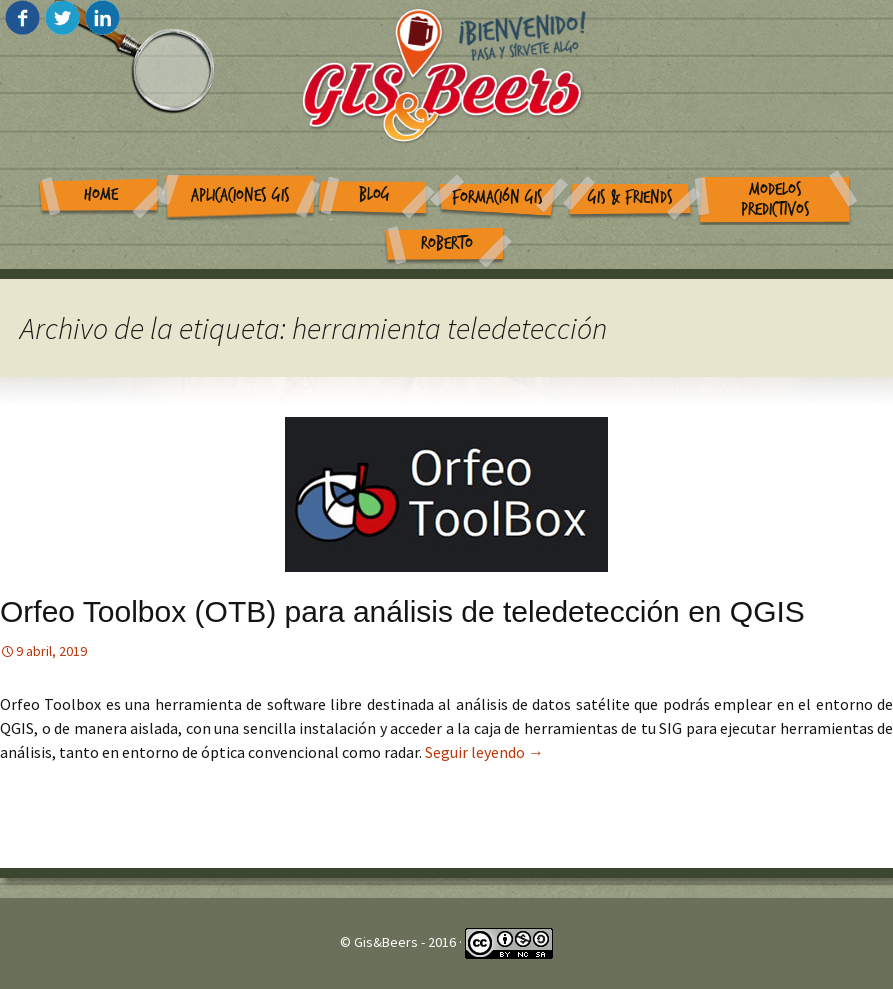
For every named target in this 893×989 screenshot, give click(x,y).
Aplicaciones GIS (240, 195)
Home (101, 194)
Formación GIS (497, 197)
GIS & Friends (630, 197)
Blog (374, 194)
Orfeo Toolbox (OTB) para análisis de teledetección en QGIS (402, 611)
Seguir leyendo (484, 752)
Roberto (447, 243)
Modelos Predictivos (775, 200)
